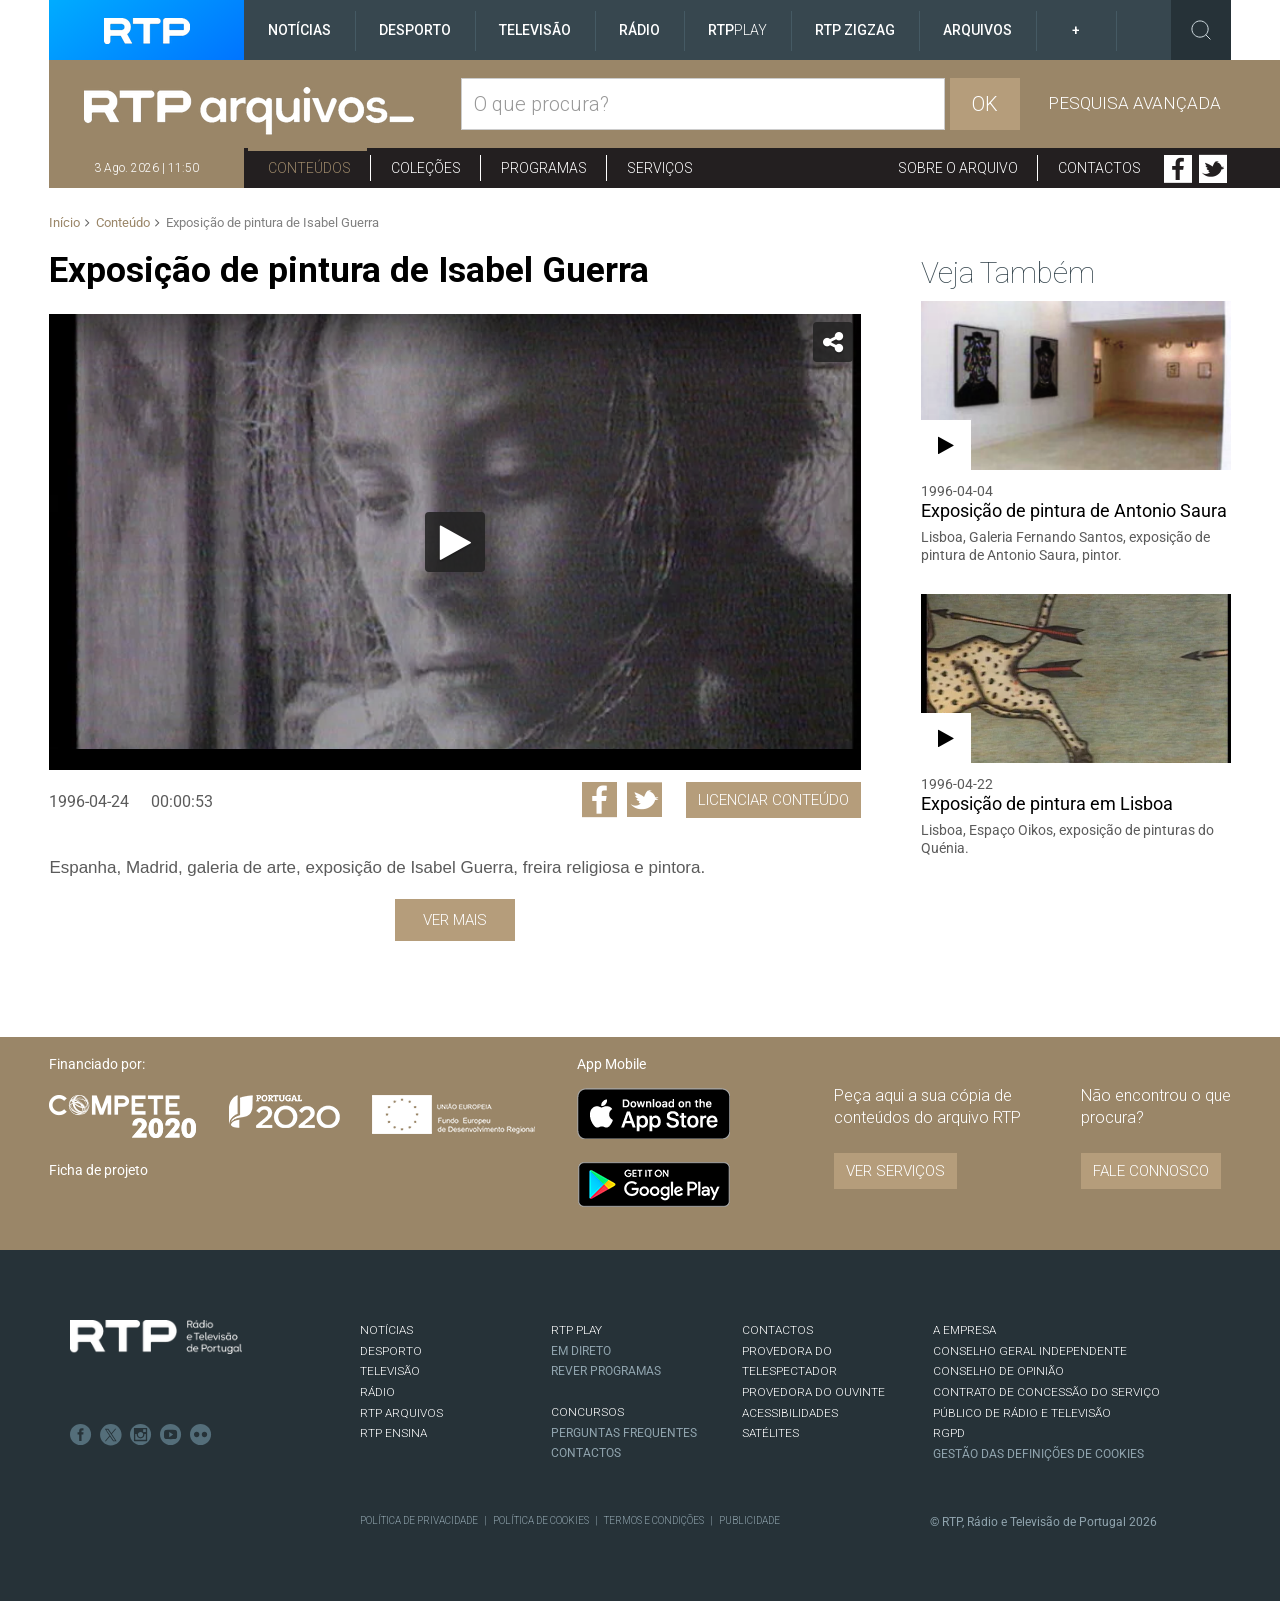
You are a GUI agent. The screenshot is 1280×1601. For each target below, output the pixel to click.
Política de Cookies (541, 1520)
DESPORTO (391, 1351)
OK (985, 104)
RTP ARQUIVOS (401, 1413)
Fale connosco (1151, 1171)
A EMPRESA (964, 1330)
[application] (454, 542)
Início (64, 222)
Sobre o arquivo (958, 168)
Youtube (171, 1435)
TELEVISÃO (390, 1371)
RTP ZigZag (855, 30)
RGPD (949, 1433)
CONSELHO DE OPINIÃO (998, 1371)
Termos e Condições (654, 1520)
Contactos (1099, 168)
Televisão (535, 30)
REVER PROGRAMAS (606, 1371)
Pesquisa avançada (1134, 103)
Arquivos (977, 30)
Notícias (299, 30)
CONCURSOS (587, 1412)
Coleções (426, 168)
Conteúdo (123, 222)
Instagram (141, 1435)
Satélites (770, 1433)
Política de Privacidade (419, 1520)
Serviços (660, 168)
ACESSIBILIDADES (790, 1413)
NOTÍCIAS (386, 1330)
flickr (201, 1435)
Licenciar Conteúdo (773, 800)
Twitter (1213, 169)
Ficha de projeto (98, 1170)
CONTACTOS (777, 1330)
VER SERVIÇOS (895, 1171)
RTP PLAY (576, 1330)
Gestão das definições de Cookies (1038, 1454)
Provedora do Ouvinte (813, 1392)
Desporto (415, 30)
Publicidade (749, 1520)
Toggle (1201, 30)
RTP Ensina (393, 1433)
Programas (544, 168)
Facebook (1178, 169)
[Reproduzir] (455, 542)
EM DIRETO (581, 1351)
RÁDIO (377, 1392)
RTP (737, 30)
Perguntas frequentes (624, 1433)
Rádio (639, 30)
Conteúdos (309, 168)
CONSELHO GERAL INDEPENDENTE (1030, 1351)
